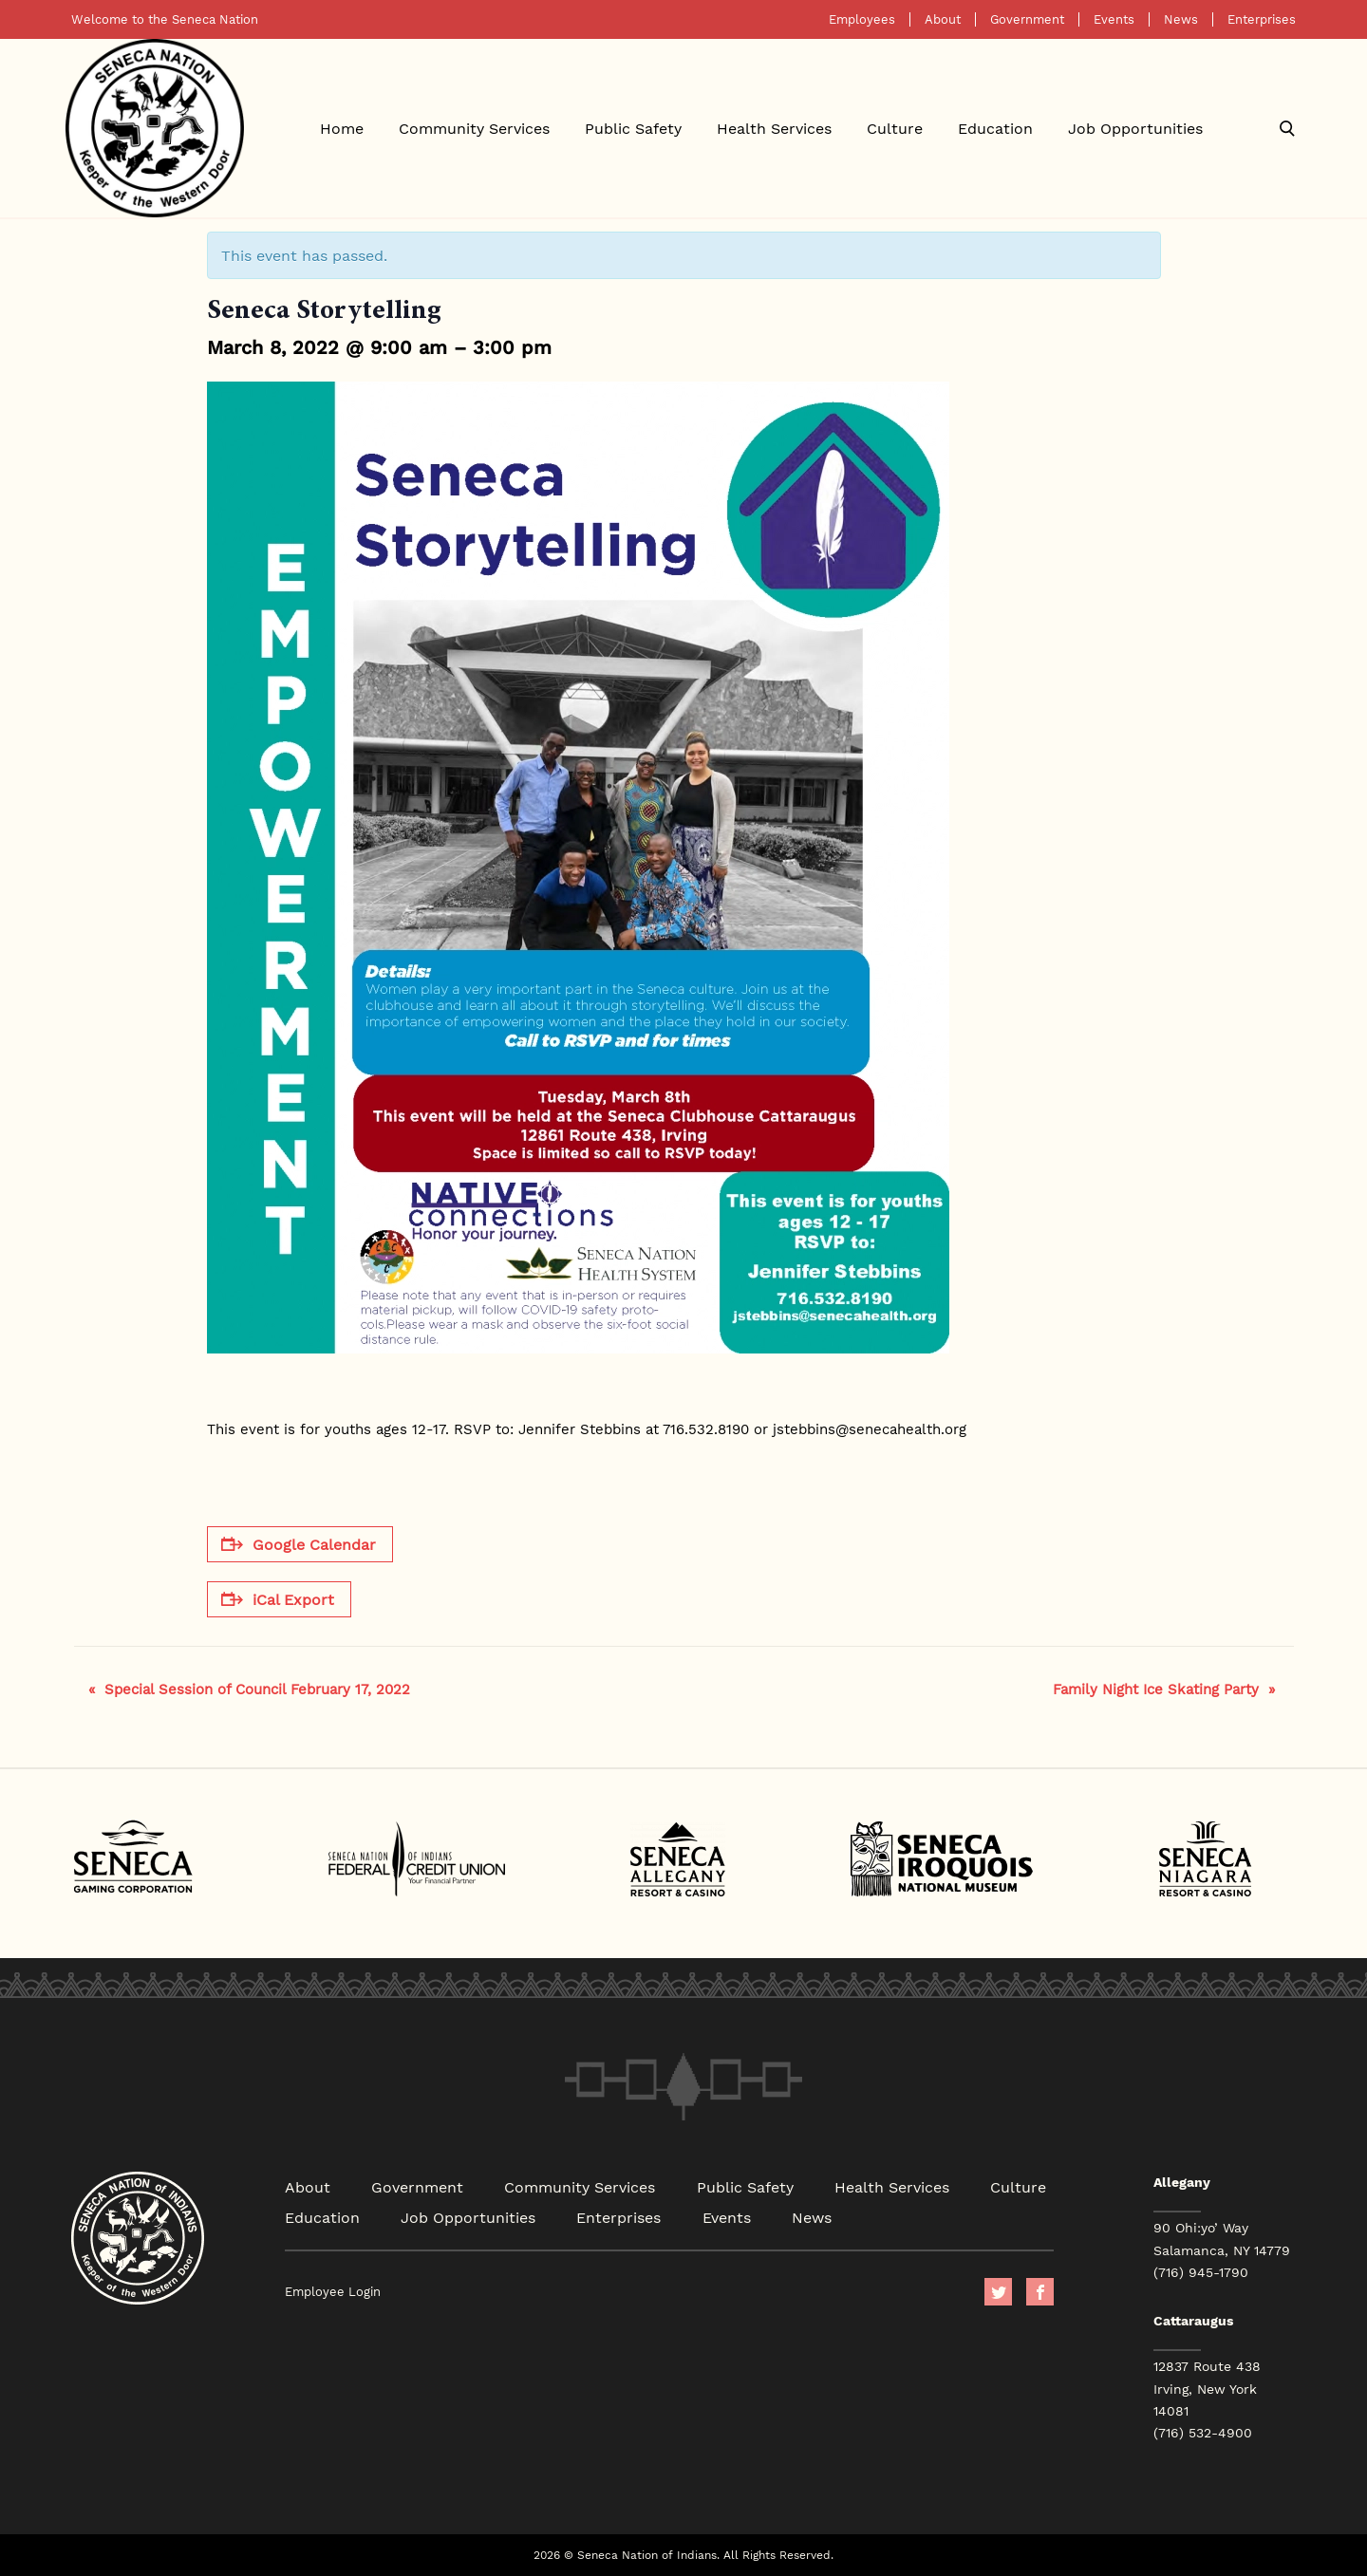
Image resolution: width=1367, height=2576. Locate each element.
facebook (1040, 2291)
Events (1114, 19)
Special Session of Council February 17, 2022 (249, 1688)
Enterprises (1261, 19)
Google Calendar (298, 1544)
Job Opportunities (1135, 128)
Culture (895, 128)
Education (995, 128)
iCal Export (277, 1599)
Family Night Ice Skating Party (1164, 1688)
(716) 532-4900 (1202, 2432)
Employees (862, 19)
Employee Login (333, 2292)
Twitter (998, 2291)
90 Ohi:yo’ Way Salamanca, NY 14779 (1221, 2238)
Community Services (474, 128)
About (943, 19)
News (1181, 19)
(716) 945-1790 (1200, 2272)
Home (342, 128)
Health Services (774, 128)
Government (1027, 19)
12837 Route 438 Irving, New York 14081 (1207, 2388)
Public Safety (633, 128)
